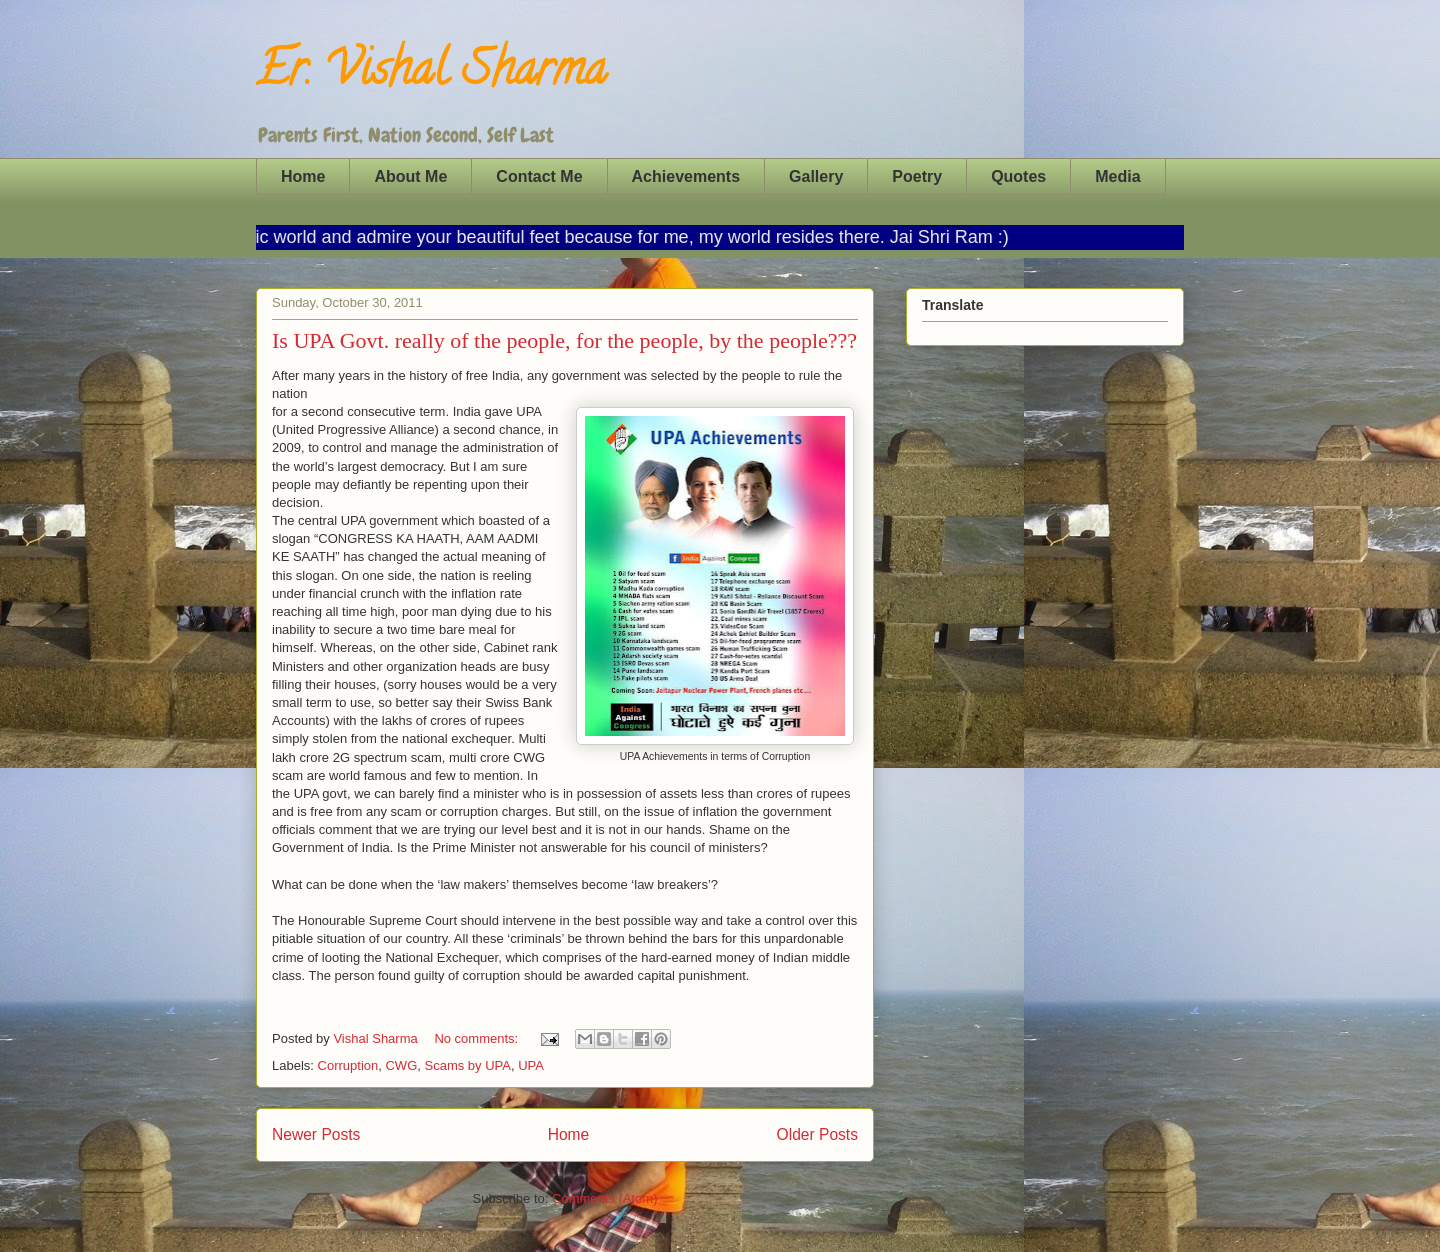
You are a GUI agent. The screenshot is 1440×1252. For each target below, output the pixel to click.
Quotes (1018, 176)
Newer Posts (316, 1134)
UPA (531, 1065)
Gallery (816, 176)
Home (303, 176)
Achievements (686, 176)
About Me (410, 176)
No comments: (477, 1038)
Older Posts (817, 1134)
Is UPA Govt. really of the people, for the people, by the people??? (564, 340)
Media (1117, 176)
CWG (401, 1065)
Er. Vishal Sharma (431, 74)
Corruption (348, 1065)
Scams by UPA (468, 1065)
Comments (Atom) (604, 1198)
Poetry (917, 176)
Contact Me (539, 176)
